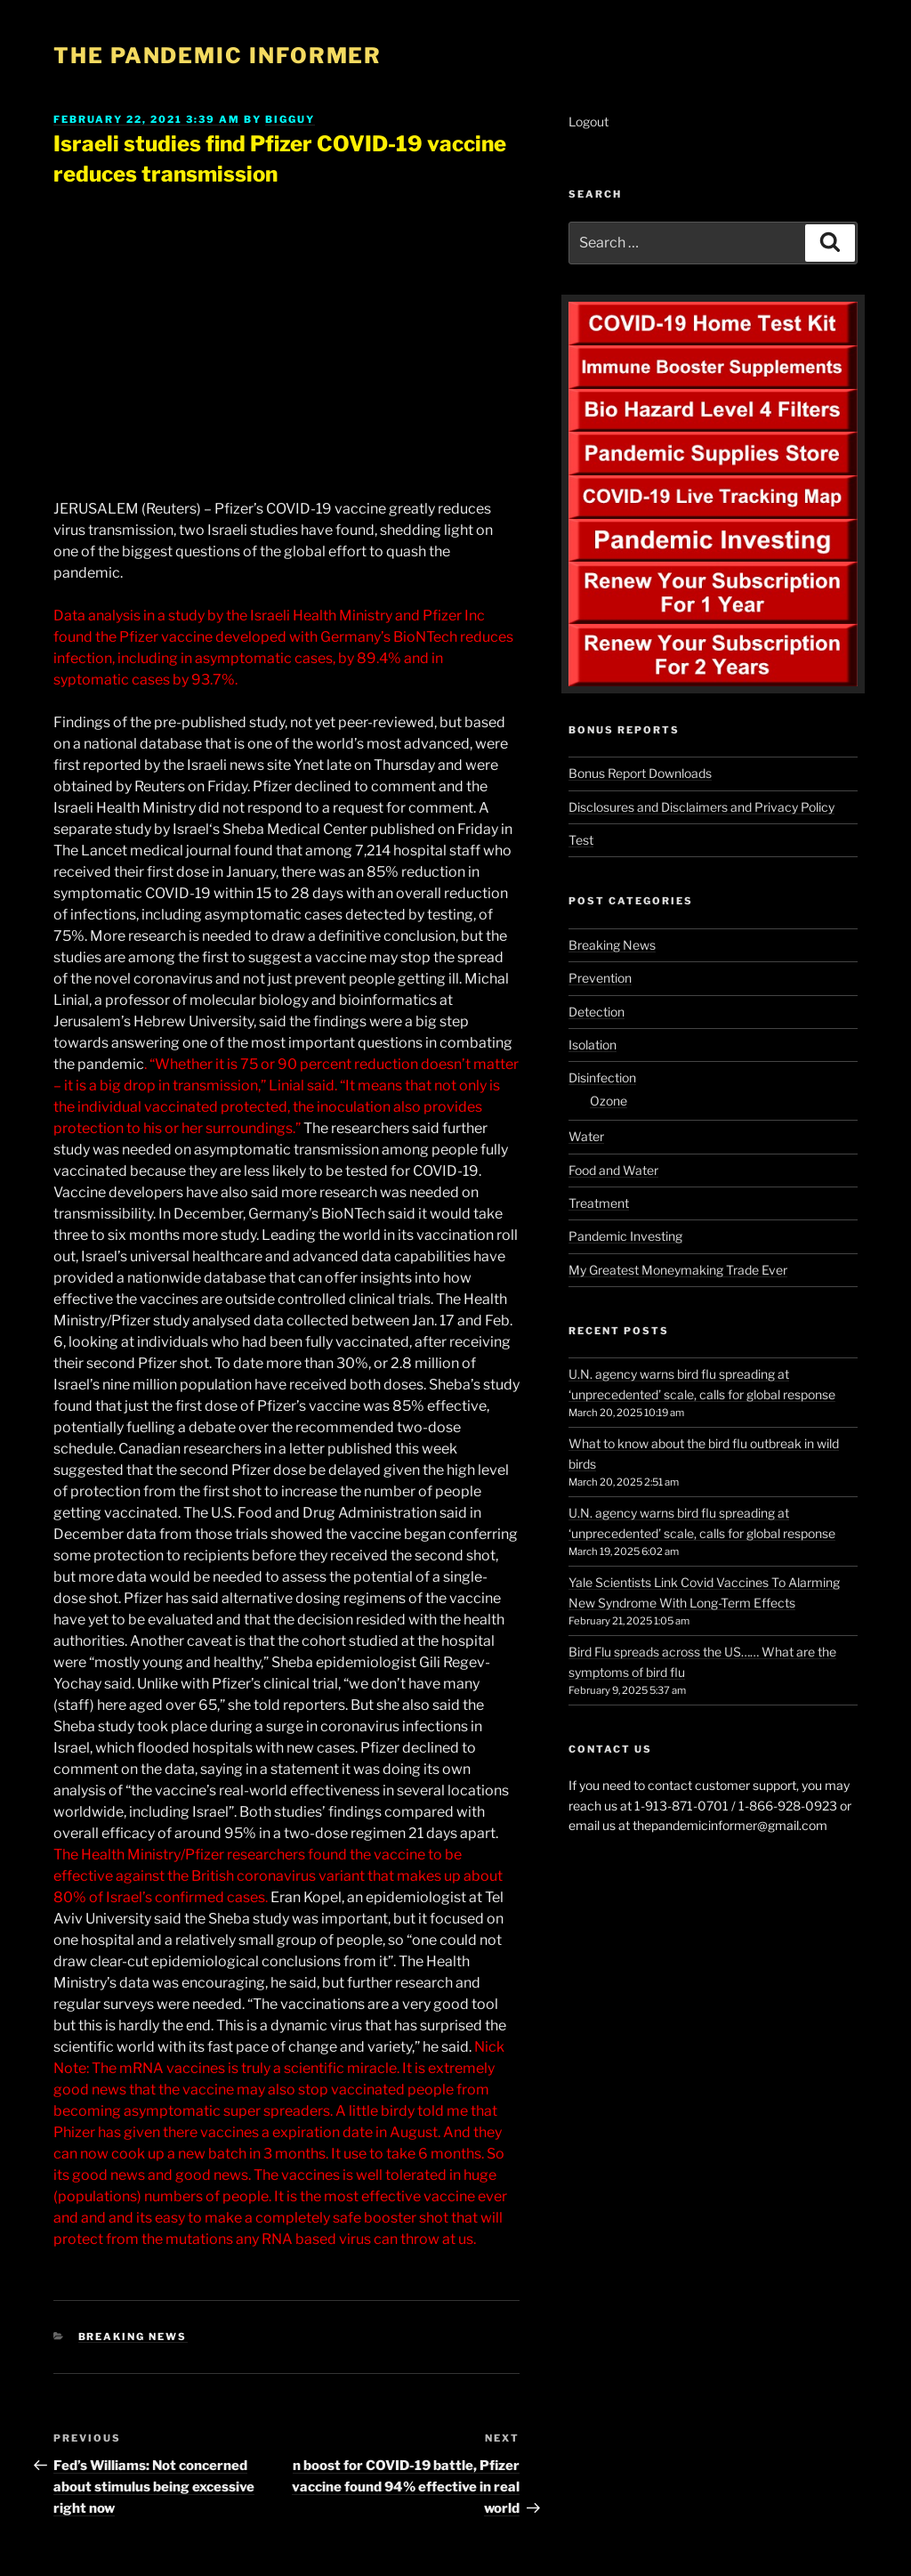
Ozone (608, 1100)
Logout (588, 121)
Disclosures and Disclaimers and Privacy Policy (701, 806)
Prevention (600, 977)
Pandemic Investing (625, 1235)
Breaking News (133, 2336)
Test (580, 839)
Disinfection (602, 1077)
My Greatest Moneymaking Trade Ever (677, 1269)
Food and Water (613, 1170)
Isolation (592, 1044)
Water (586, 1136)
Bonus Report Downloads (640, 773)
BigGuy (290, 119)
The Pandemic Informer (217, 56)
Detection (596, 1011)
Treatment (598, 1203)
